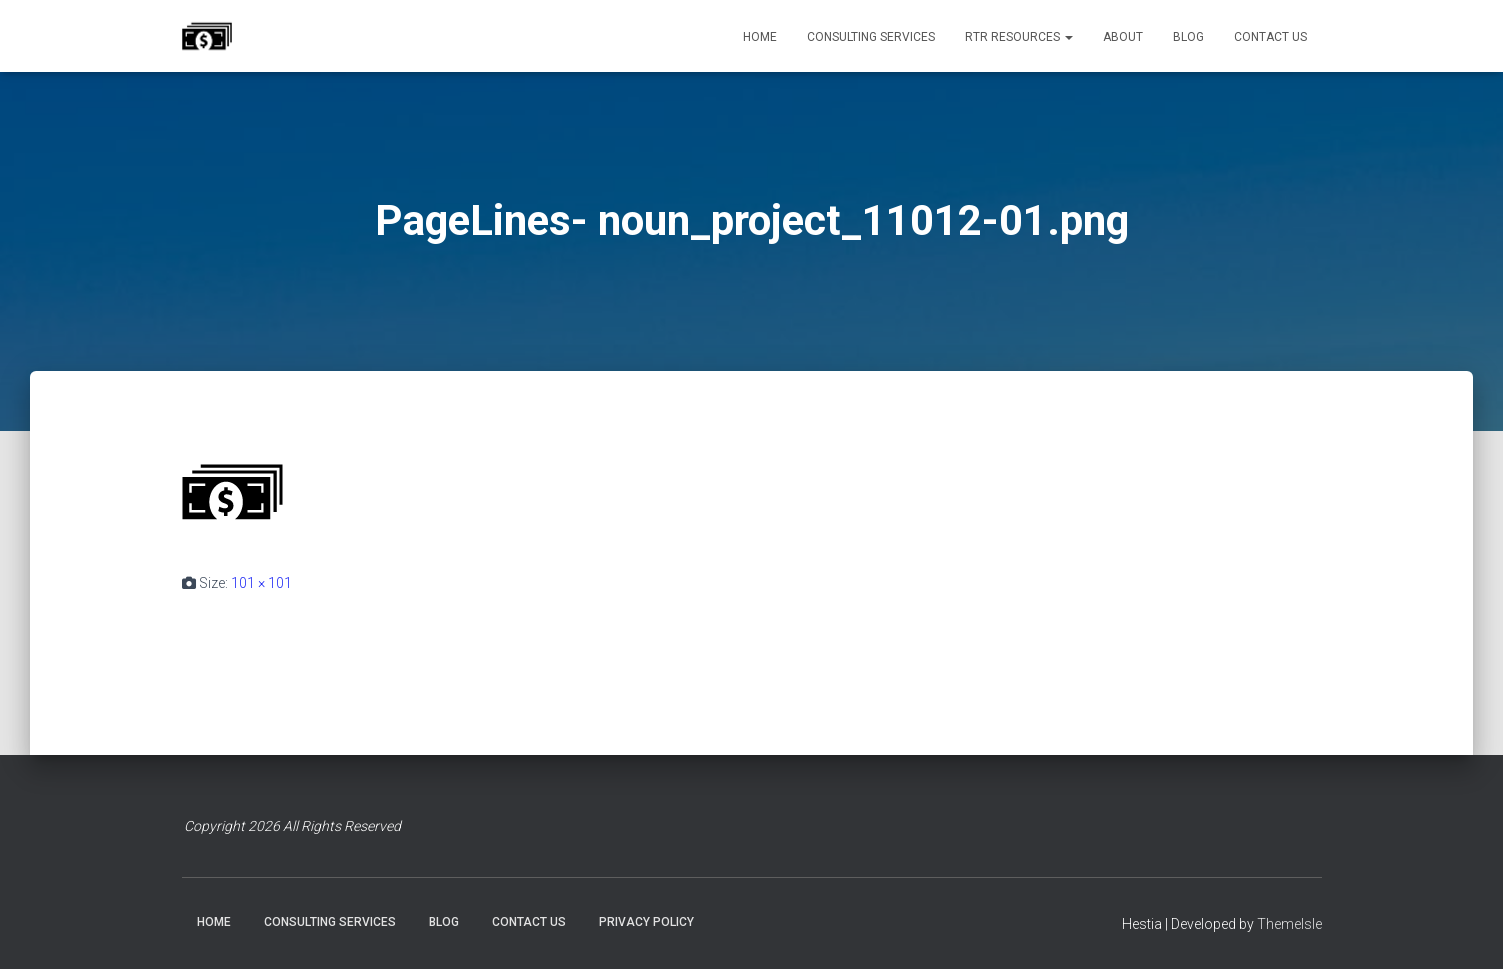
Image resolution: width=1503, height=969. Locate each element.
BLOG (1188, 37)
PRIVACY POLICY (646, 922)
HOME (760, 37)
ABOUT (1123, 37)
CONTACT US (1270, 37)
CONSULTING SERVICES (871, 37)
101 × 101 (261, 583)
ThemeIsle (1289, 924)
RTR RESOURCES (1019, 37)
